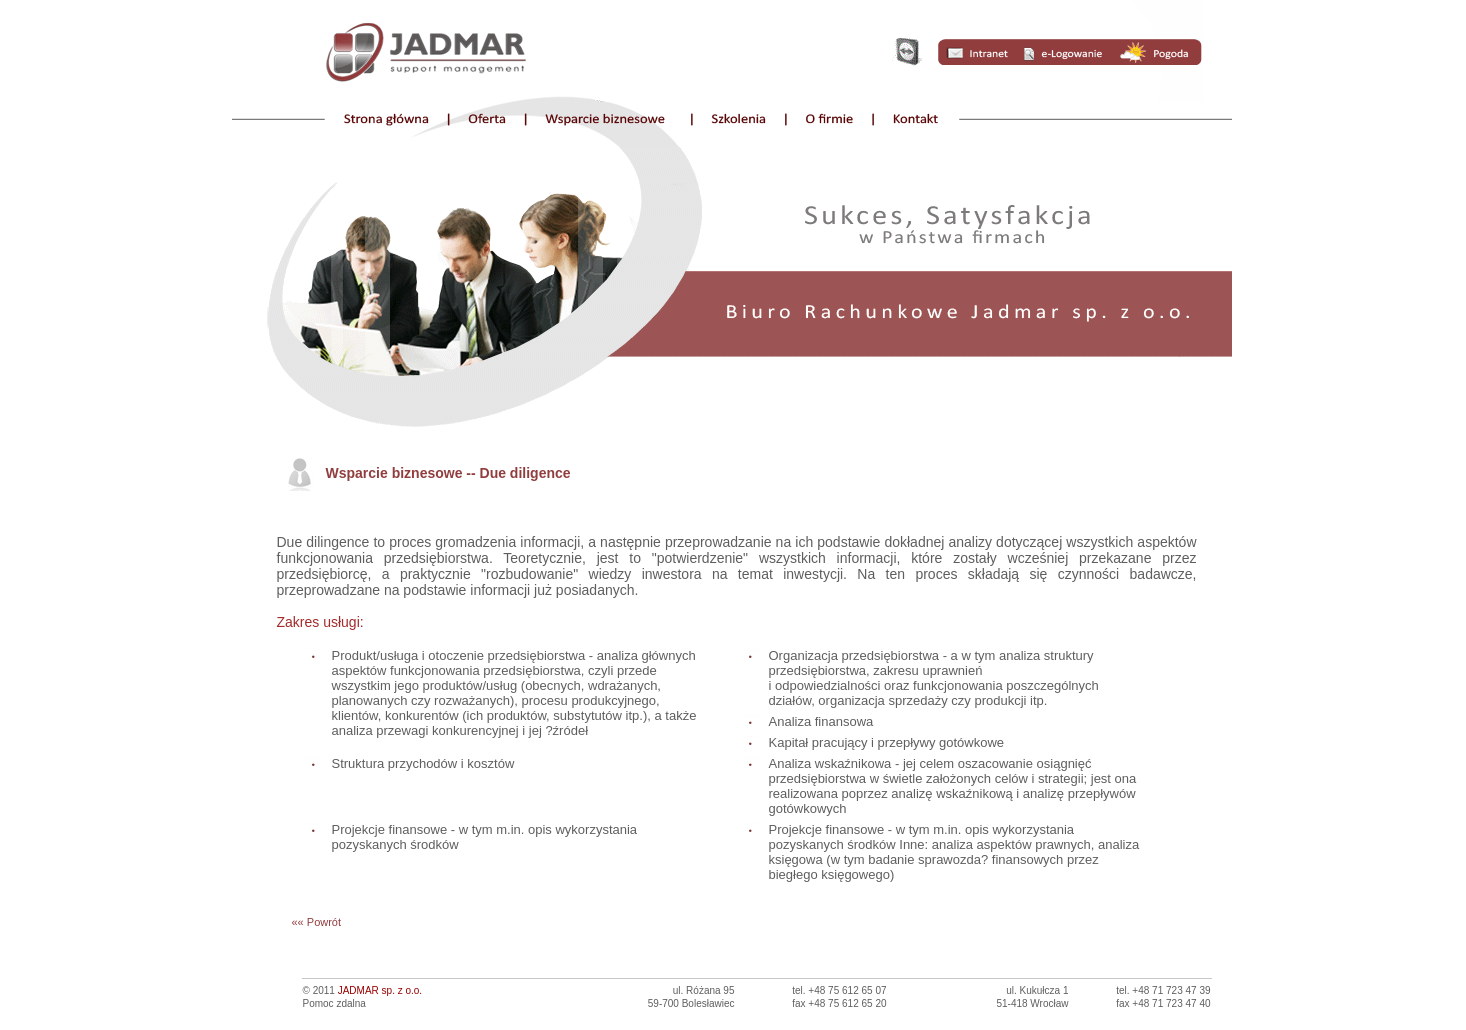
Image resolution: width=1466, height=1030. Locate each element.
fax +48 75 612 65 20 (839, 1003)
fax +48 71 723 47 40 (1163, 1003)
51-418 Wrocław (1032, 1003)
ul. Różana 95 (704, 990)
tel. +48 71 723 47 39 (1163, 990)
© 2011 (363, 990)
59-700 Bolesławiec (691, 1003)
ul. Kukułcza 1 (1037, 990)
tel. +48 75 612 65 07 (839, 990)
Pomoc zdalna (334, 1003)
